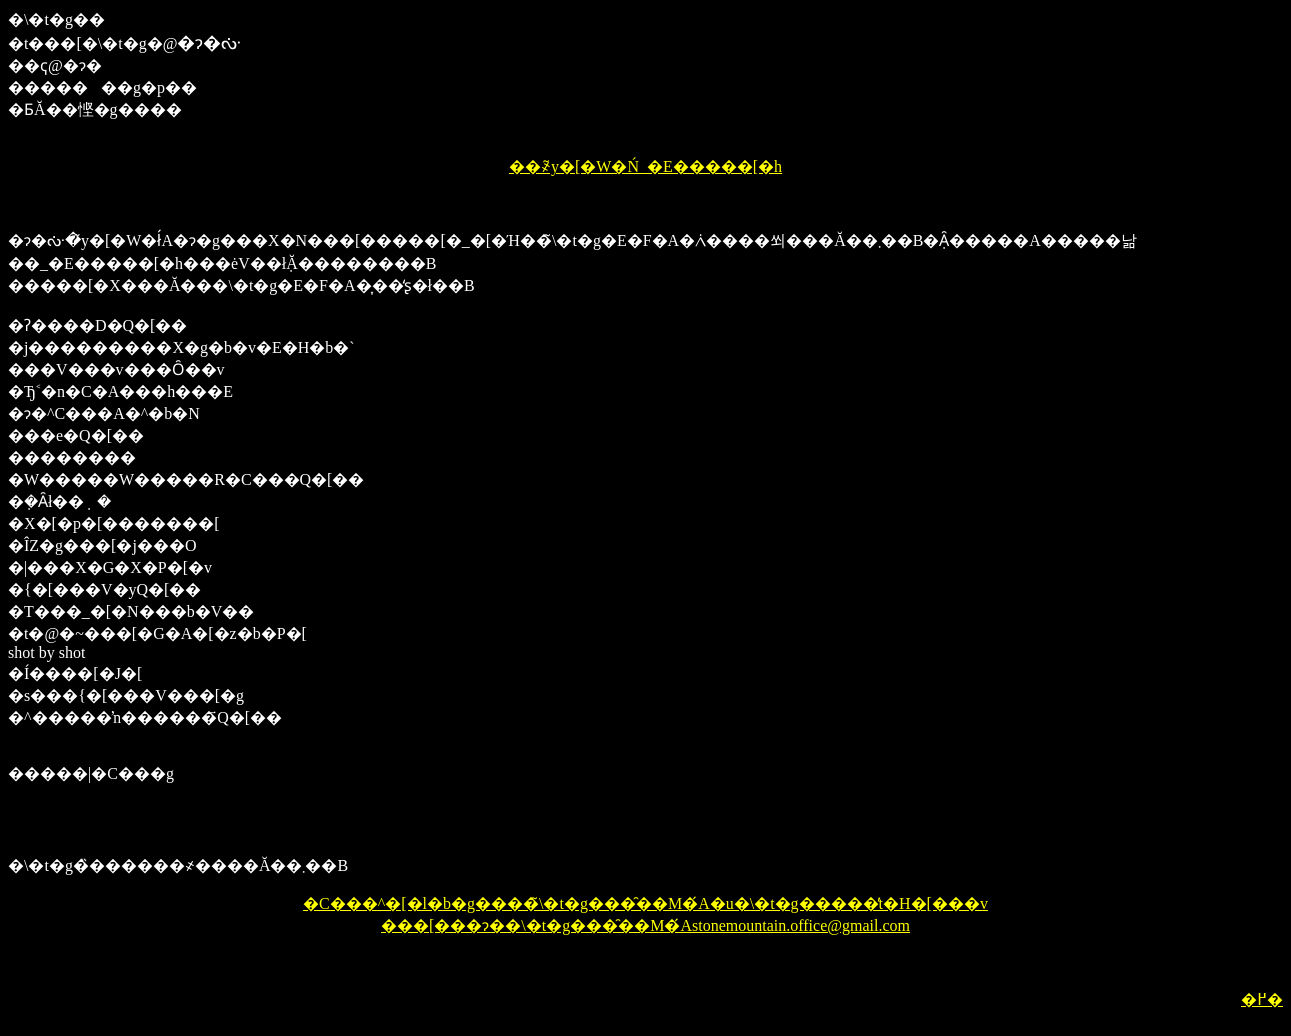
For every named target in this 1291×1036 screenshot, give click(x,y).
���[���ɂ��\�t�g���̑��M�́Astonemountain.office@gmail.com (645, 925)
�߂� (1262, 999)
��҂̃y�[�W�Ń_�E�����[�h (645, 166)
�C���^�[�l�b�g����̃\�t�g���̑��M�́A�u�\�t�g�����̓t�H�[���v (645, 903)
